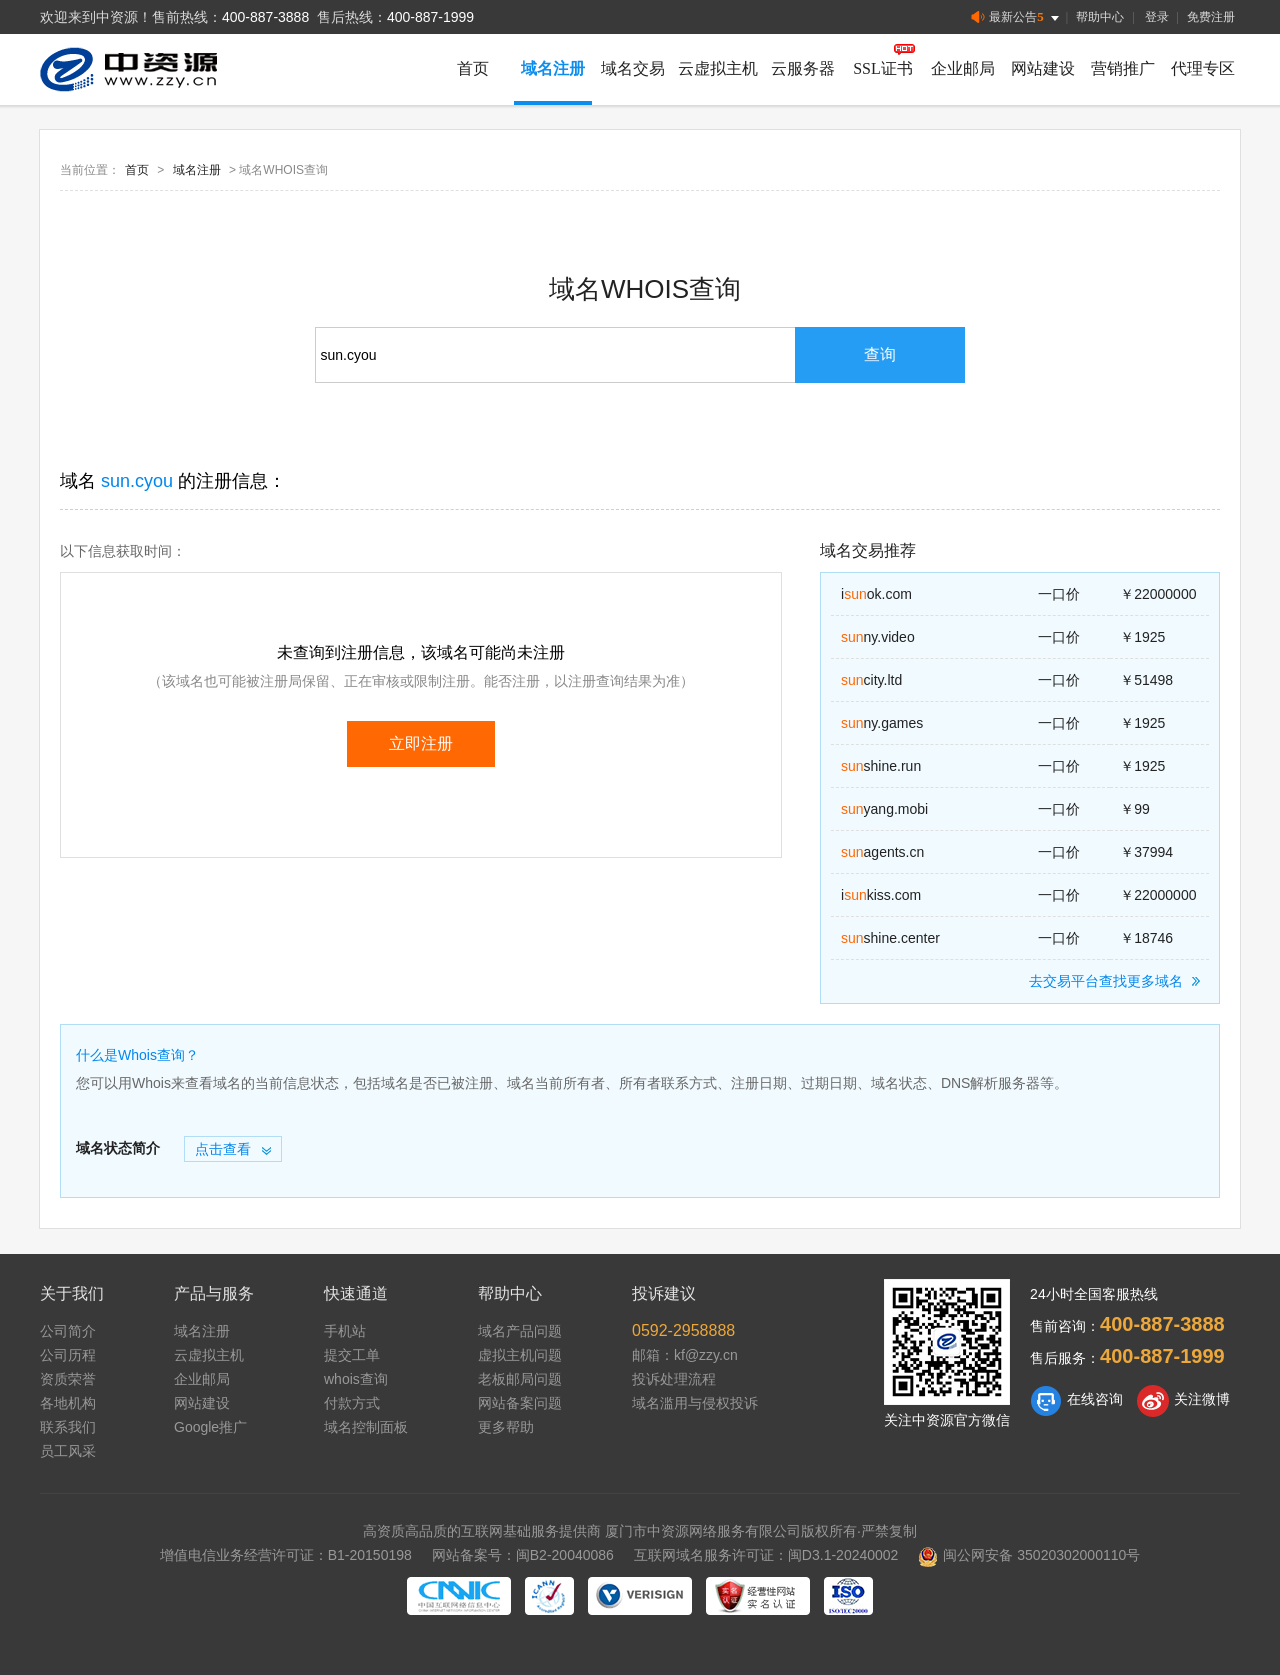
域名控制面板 (366, 1427)
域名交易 (633, 68)
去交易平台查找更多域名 (1117, 981)
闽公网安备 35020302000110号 (1029, 1555)
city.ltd (871, 680)
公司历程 (68, 1355)
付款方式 (352, 1403)
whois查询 (356, 1379)
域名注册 (553, 68)
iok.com (876, 594)
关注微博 (1183, 1401)
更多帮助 (506, 1427)
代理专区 (1203, 68)
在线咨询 (1076, 1401)
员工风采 (68, 1451)
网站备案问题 (520, 1403)
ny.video (878, 637)
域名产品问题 (520, 1331)
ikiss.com (881, 895)
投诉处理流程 (674, 1379)
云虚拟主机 (718, 68)
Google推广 (210, 1427)
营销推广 (1123, 68)
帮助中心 (1100, 17)
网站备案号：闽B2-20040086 (523, 1555)
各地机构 (68, 1403)
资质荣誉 (68, 1379)
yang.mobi (884, 809)
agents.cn (882, 852)
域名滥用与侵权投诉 (695, 1403)
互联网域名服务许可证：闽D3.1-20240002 (766, 1555)
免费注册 (1211, 17)
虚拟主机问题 (520, 1355)
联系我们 (68, 1427)
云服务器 (803, 68)
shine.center (890, 938)
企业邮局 (963, 68)
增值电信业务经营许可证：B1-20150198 (286, 1555)
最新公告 (1016, 17)
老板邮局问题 (520, 1379)
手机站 (345, 1331)
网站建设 (1043, 68)
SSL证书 (883, 68)
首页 (473, 68)
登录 (1157, 17)
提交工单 (352, 1355)
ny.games (882, 723)
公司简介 (68, 1331)
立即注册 (421, 743)
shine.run (881, 766)
